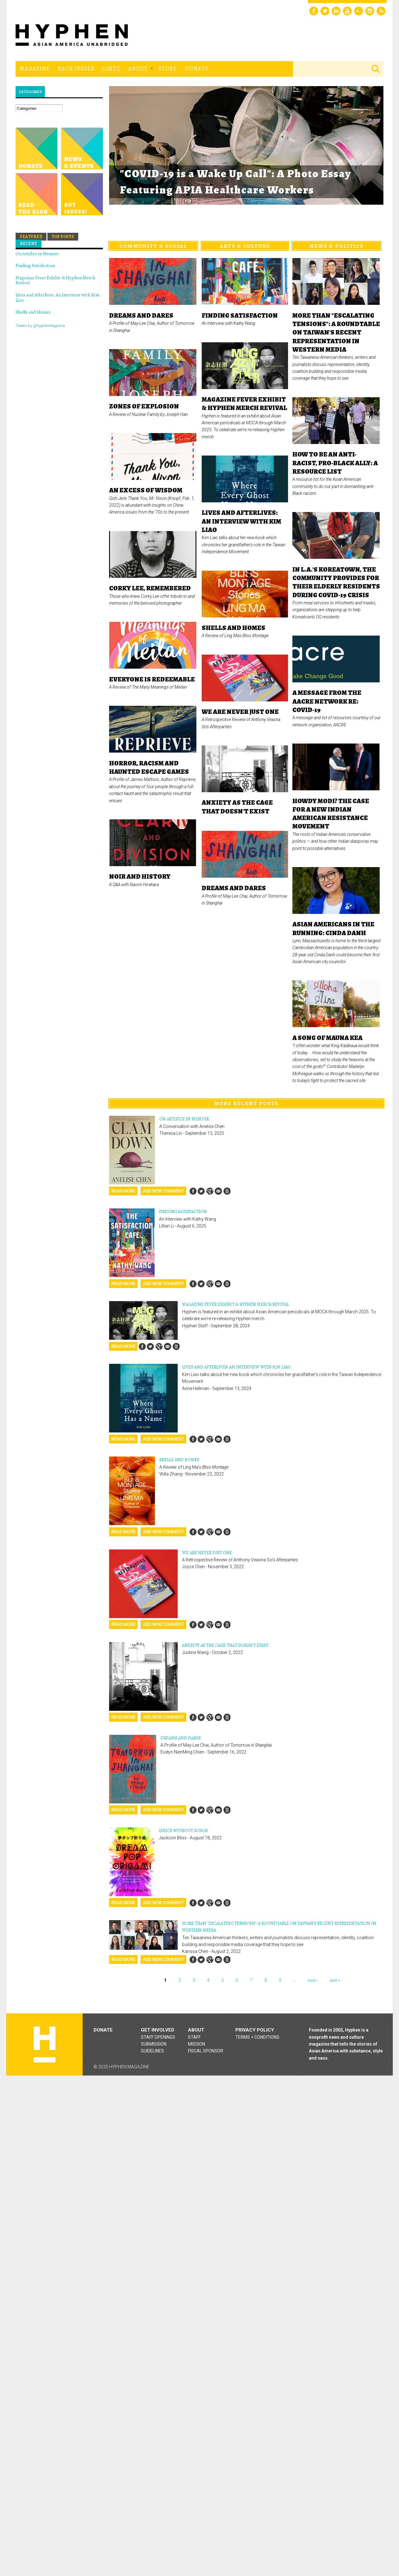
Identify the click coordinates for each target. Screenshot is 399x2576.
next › (313, 1980)
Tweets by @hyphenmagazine (40, 326)
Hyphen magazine (44, 2044)
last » (335, 1980)
